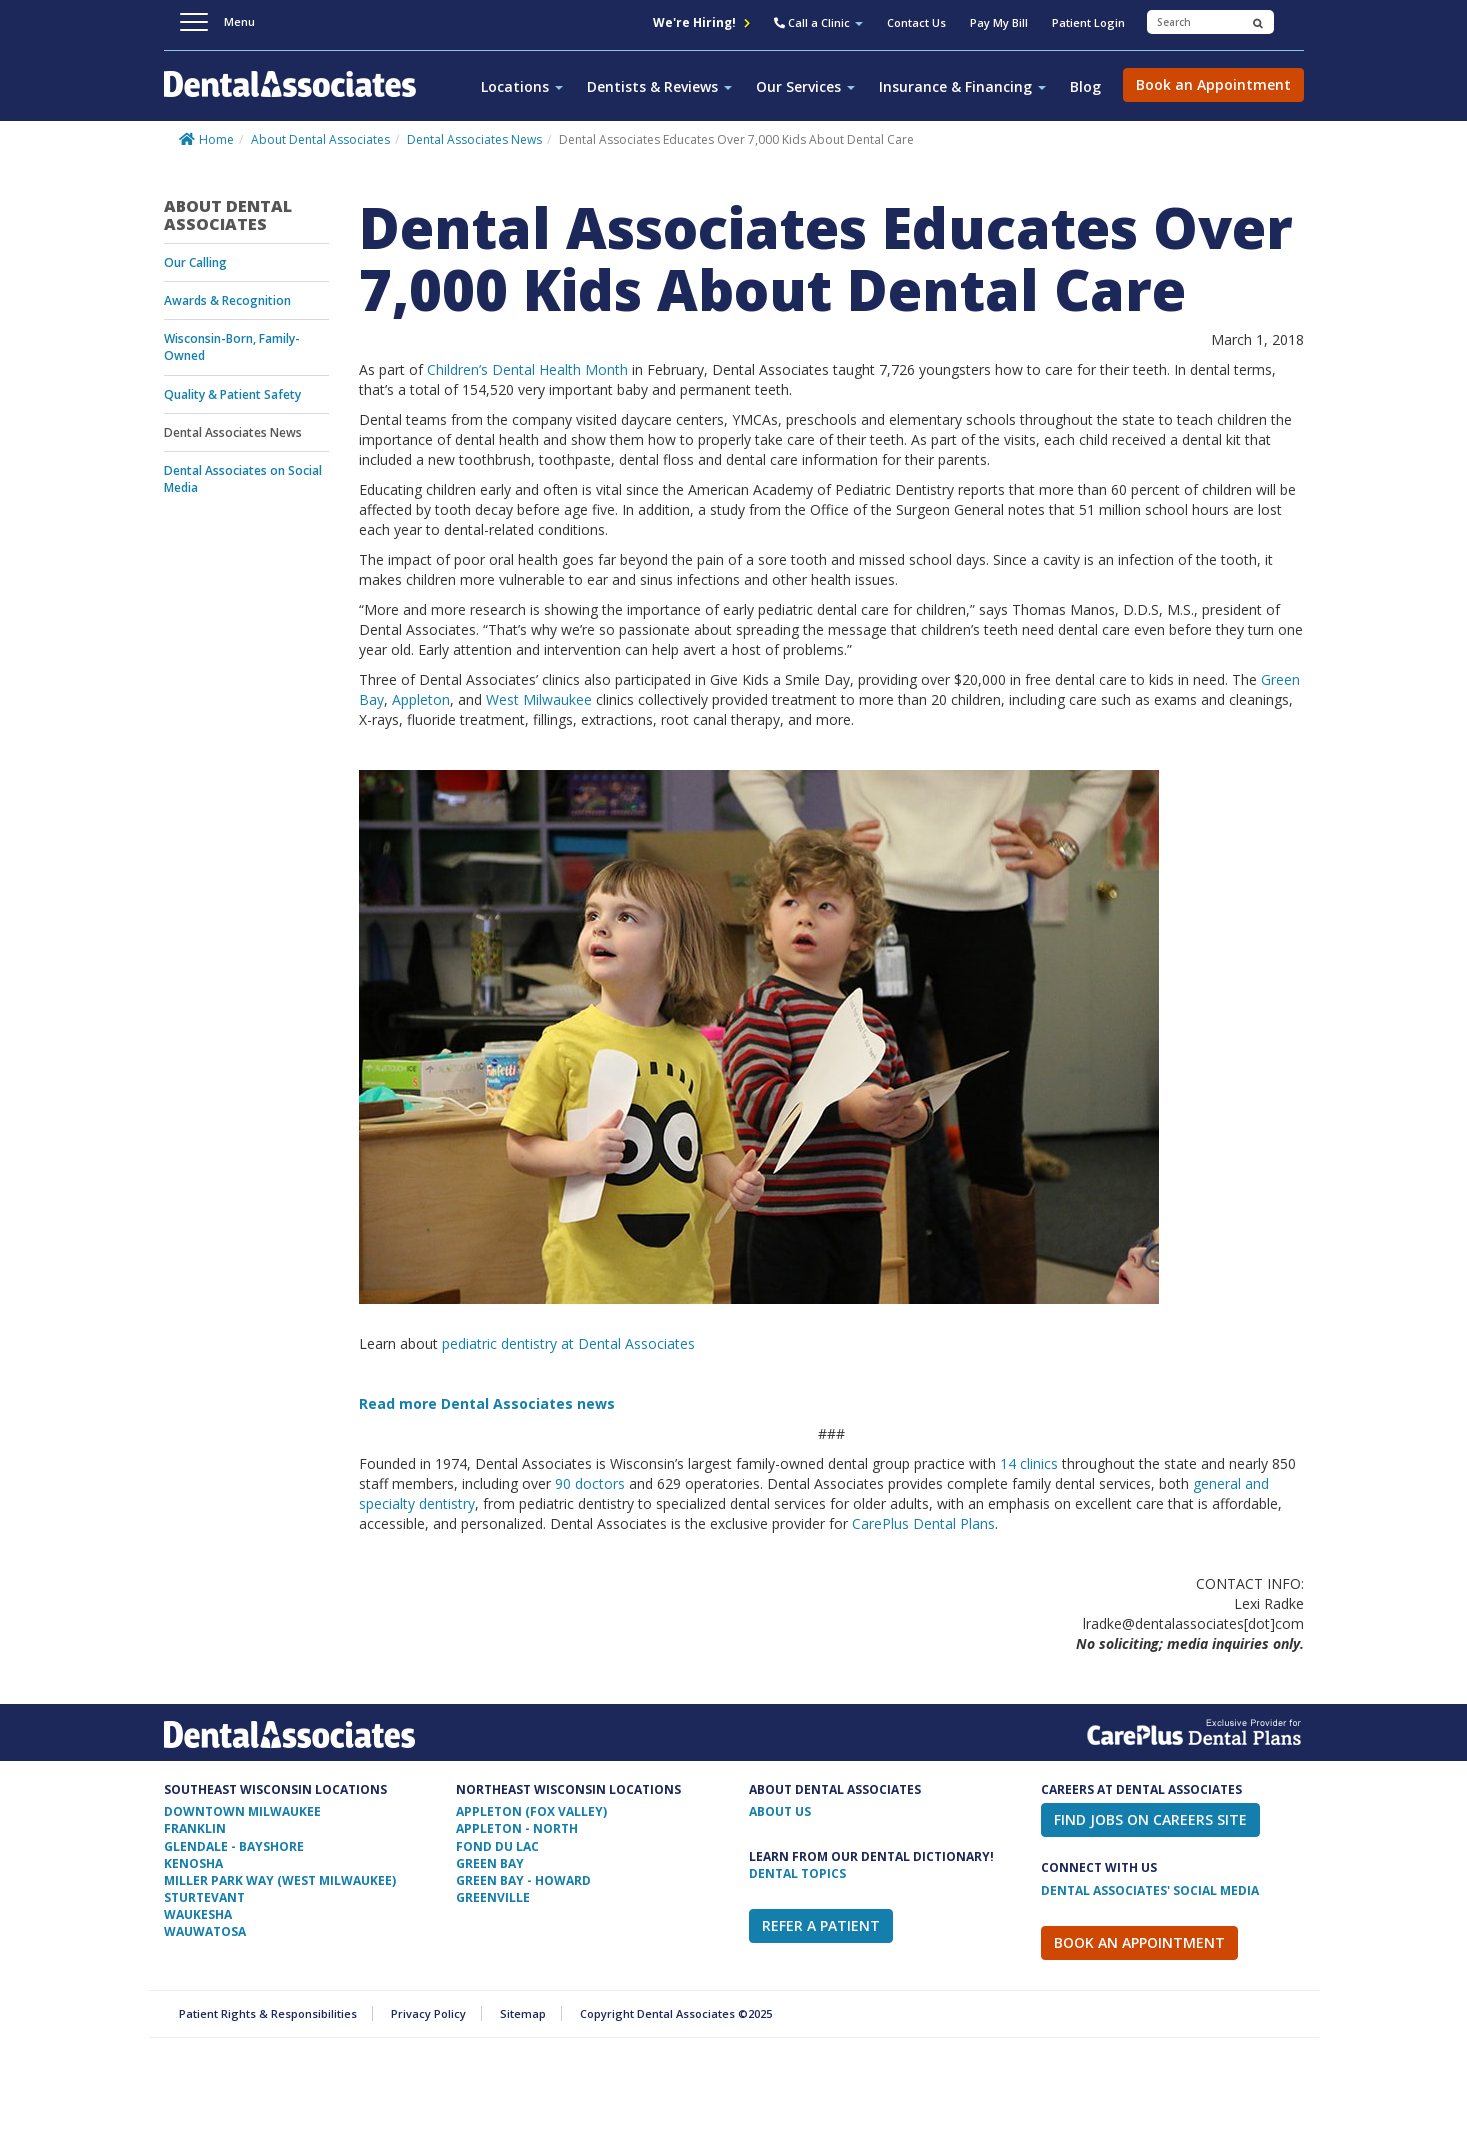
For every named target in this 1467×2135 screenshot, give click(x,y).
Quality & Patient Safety (232, 394)
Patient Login (1088, 22)
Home (216, 139)
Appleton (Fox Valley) (531, 1811)
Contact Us (916, 22)
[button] (818, 25)
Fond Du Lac (497, 1846)
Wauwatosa (205, 1931)
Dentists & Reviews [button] (659, 86)
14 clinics (1029, 1463)
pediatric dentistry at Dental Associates (568, 1343)
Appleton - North (517, 1828)
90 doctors (590, 1483)
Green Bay (490, 1863)
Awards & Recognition (227, 300)
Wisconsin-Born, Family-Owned (232, 347)
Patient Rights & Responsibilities (268, 2013)
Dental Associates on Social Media (243, 479)
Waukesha (198, 1914)
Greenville (493, 1897)
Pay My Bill (999, 22)
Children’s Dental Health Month (527, 369)
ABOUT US (780, 1811)
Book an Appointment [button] (1213, 84)
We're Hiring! (701, 22)
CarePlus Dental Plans (923, 1523)
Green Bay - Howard (523, 1880)
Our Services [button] (805, 86)
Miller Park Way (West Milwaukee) (280, 1880)
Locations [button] (522, 86)
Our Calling (195, 262)
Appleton (421, 699)
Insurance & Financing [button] (962, 86)
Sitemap (523, 2013)
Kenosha (193, 1863)
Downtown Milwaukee (242, 1811)
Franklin (195, 1828)
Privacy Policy (428, 2013)
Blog (1085, 86)
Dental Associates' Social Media (1150, 1890)
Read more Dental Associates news (487, 1403)
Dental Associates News (474, 139)
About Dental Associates (320, 139)
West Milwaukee (539, 699)
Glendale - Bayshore (234, 1846)
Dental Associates (298, 95)
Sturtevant (204, 1897)
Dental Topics (797, 1873)
